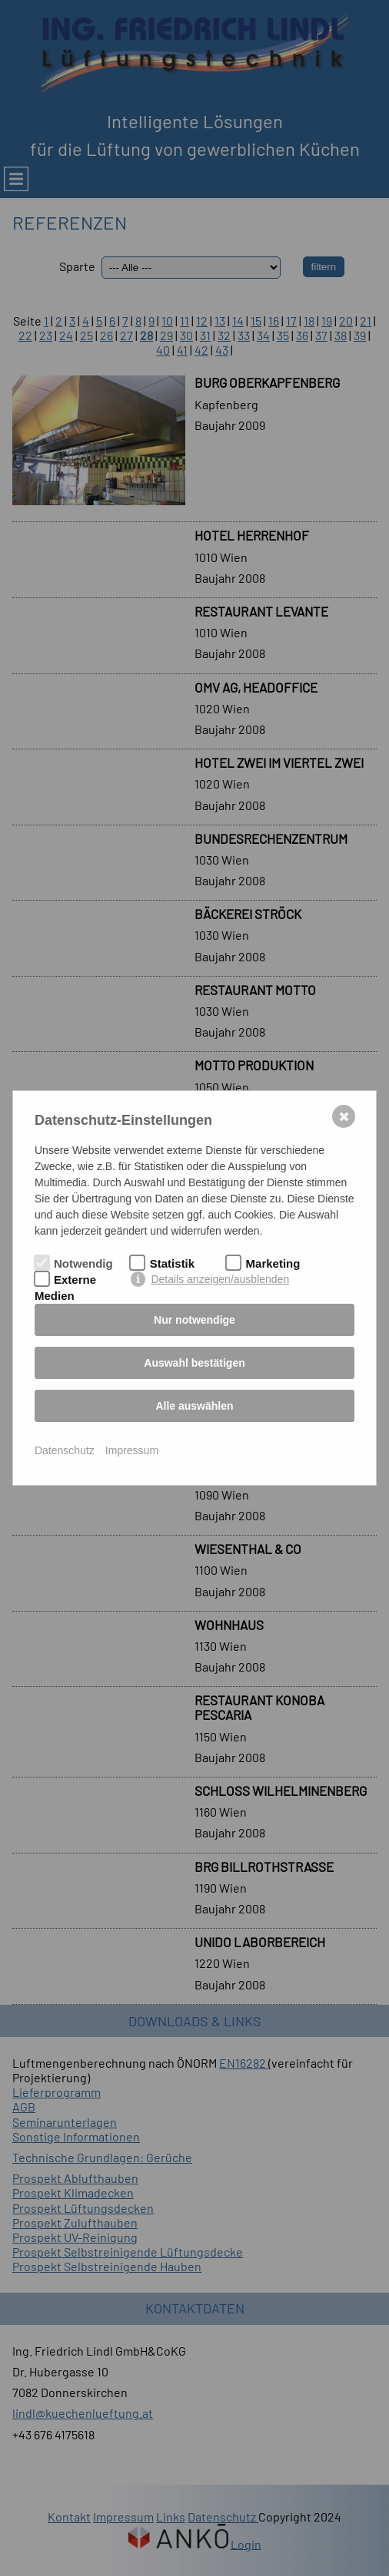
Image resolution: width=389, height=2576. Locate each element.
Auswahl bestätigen (194, 1363)
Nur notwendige (194, 1320)
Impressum (131, 1450)
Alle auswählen (194, 1406)
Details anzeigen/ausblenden (220, 1279)
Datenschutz (65, 1450)
